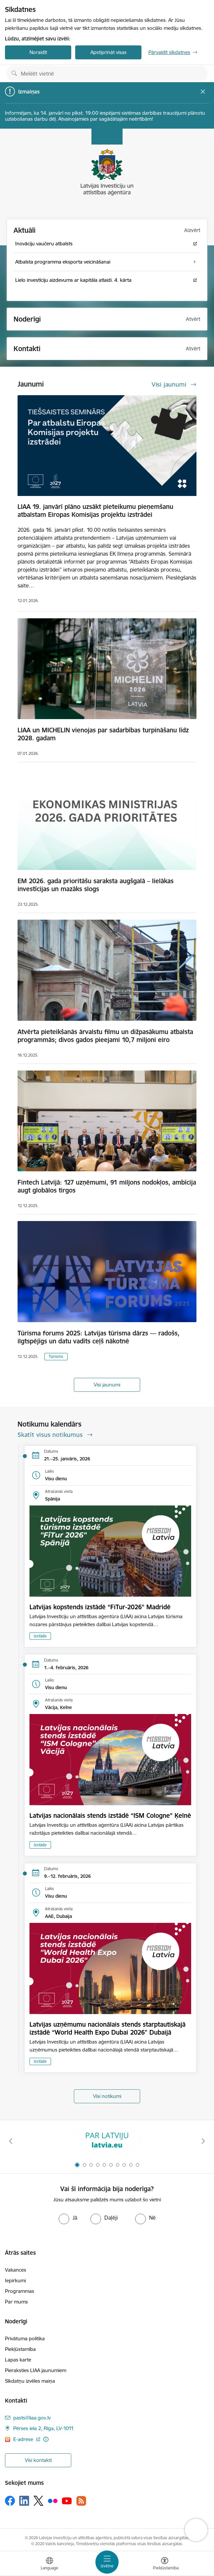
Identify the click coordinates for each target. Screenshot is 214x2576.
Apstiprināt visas (108, 52)
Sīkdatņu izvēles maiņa (30, 2381)
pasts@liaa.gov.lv (32, 2418)
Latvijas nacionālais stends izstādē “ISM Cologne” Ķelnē (110, 1815)
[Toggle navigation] (107, 2562)
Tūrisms (56, 1356)
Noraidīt (38, 52)
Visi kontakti (38, 2460)
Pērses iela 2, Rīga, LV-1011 (43, 2428)
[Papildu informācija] (45, 2439)
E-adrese (23, 2439)
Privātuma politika (25, 2338)
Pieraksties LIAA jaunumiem (35, 2370)
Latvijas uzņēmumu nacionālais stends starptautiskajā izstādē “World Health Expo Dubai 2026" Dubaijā (107, 2028)
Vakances (15, 2270)
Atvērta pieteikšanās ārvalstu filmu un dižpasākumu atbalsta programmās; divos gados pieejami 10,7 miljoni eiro (105, 1036)
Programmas (19, 2291)
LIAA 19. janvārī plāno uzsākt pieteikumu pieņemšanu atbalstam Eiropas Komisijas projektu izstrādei (95, 511)
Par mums (16, 2302)
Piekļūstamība (20, 2349)
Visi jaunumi (107, 1384)
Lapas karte (18, 2360)
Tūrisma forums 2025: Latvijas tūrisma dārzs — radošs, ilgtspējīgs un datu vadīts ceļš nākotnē (99, 1337)
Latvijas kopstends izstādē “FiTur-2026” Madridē (100, 1607)
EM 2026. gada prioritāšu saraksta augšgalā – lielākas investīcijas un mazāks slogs (96, 885)
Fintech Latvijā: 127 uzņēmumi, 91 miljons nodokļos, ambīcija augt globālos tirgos (107, 1186)
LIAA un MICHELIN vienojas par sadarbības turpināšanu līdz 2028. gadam (103, 734)
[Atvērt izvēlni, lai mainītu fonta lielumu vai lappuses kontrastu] (164, 2564)
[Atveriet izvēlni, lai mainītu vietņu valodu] (49, 2564)
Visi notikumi (107, 2096)
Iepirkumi (15, 2280)
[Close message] (203, 92)
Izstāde (40, 1635)
